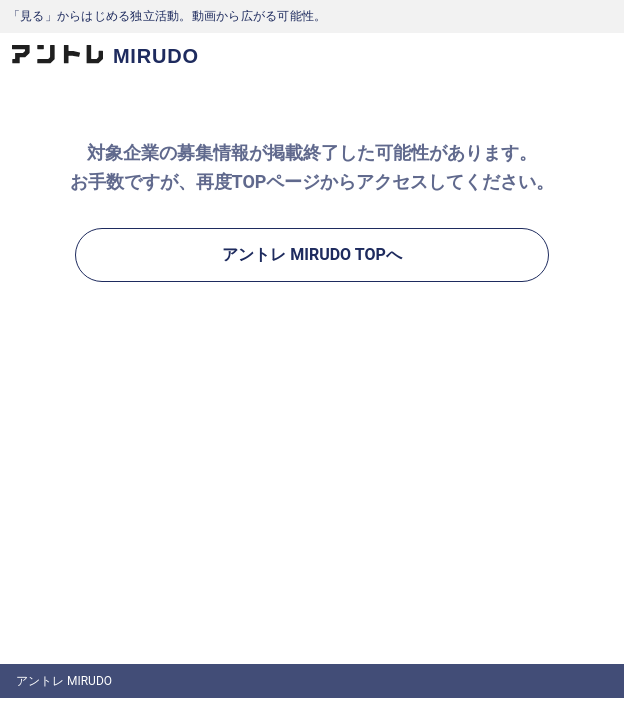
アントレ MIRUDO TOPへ (312, 254)
